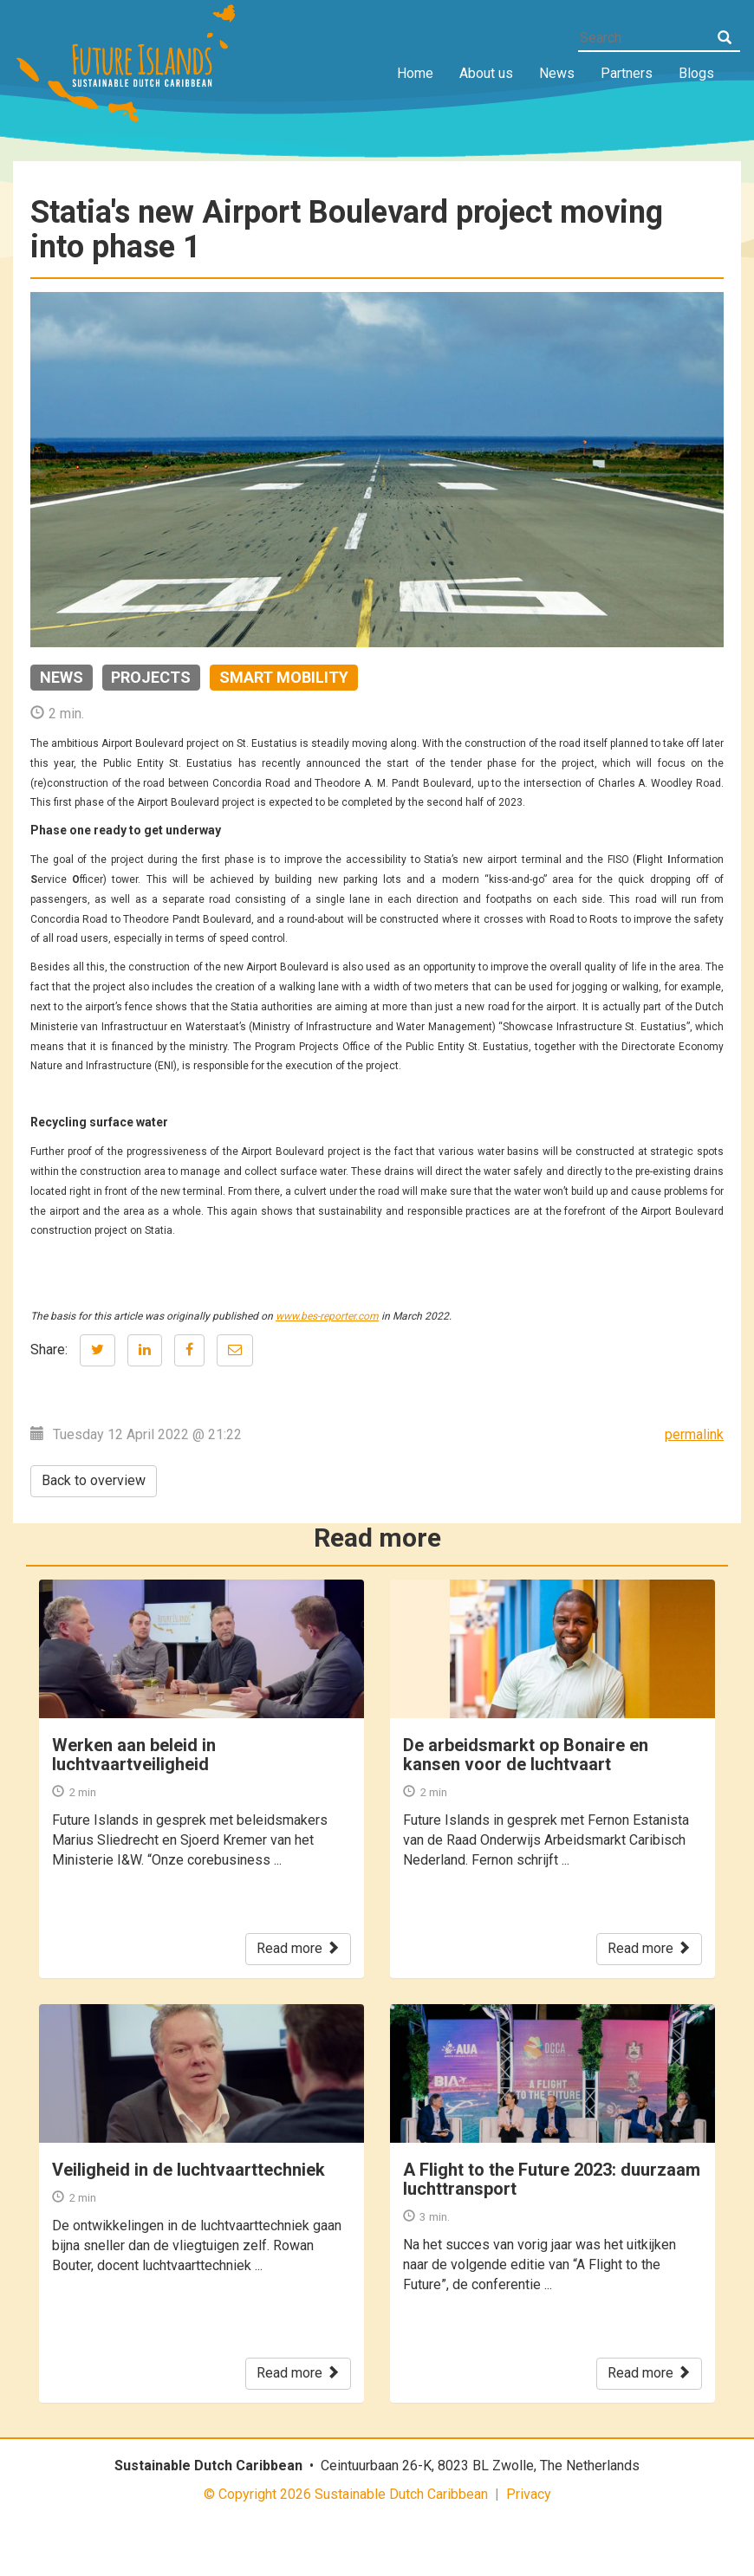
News (557, 73)
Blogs (696, 73)
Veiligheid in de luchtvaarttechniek (188, 2169)
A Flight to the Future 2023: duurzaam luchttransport (551, 2179)
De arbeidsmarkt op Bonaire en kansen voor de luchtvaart (525, 1755)
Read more (298, 1948)
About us (486, 73)
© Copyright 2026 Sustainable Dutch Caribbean (346, 2494)
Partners (627, 73)
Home (415, 73)
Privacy (528, 2494)
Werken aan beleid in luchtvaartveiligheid (134, 1755)
